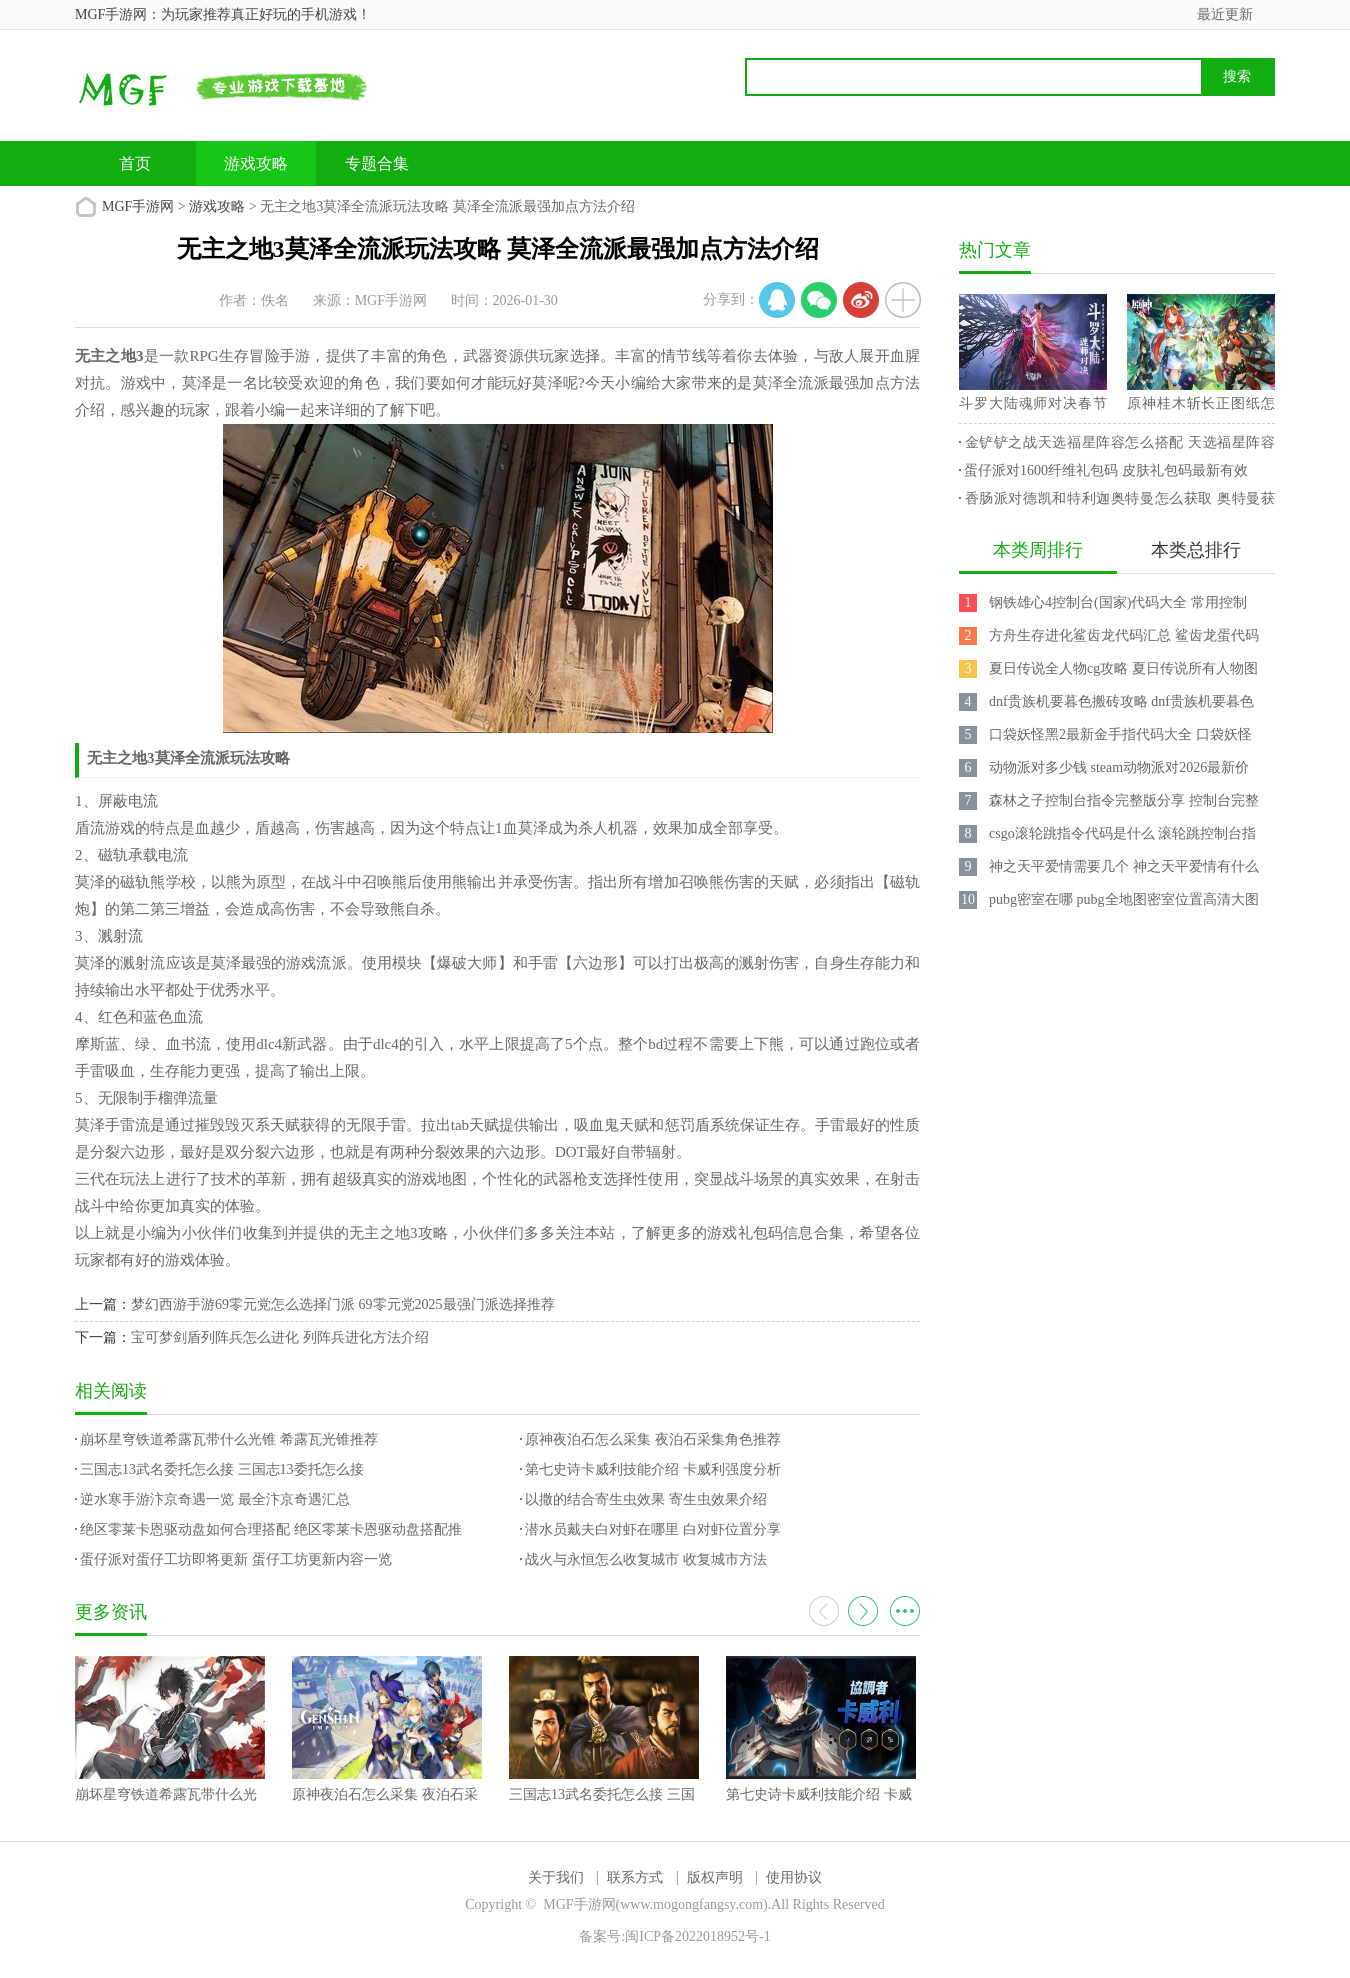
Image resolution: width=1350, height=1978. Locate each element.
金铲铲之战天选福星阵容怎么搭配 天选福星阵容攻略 (1117, 446)
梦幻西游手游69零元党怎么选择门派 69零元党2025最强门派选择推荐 (343, 1304)
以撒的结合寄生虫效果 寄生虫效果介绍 (646, 1499)
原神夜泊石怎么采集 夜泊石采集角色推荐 (653, 1439)
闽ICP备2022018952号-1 (697, 1936)
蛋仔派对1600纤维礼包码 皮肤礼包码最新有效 (1106, 470)
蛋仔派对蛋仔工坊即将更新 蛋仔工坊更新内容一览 (236, 1559)
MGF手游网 (138, 206)
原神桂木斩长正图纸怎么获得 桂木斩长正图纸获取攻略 (1201, 407)
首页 (135, 163)
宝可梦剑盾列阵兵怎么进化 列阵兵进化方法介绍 (280, 1337)
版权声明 (715, 1877)
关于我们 (556, 1877)
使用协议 (794, 1877)
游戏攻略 (256, 163)
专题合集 (377, 163)
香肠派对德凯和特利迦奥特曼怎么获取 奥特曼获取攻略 (1117, 502)
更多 (905, 1611)
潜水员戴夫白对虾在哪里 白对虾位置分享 (653, 1529)
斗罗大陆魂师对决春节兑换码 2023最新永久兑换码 (1033, 407)
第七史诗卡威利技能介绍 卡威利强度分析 (653, 1469)
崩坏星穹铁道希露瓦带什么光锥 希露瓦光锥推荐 (229, 1439)
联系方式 (635, 1877)
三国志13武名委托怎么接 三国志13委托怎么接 (222, 1469)
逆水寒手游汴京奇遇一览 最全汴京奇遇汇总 (215, 1499)
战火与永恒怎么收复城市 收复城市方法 (646, 1559)
